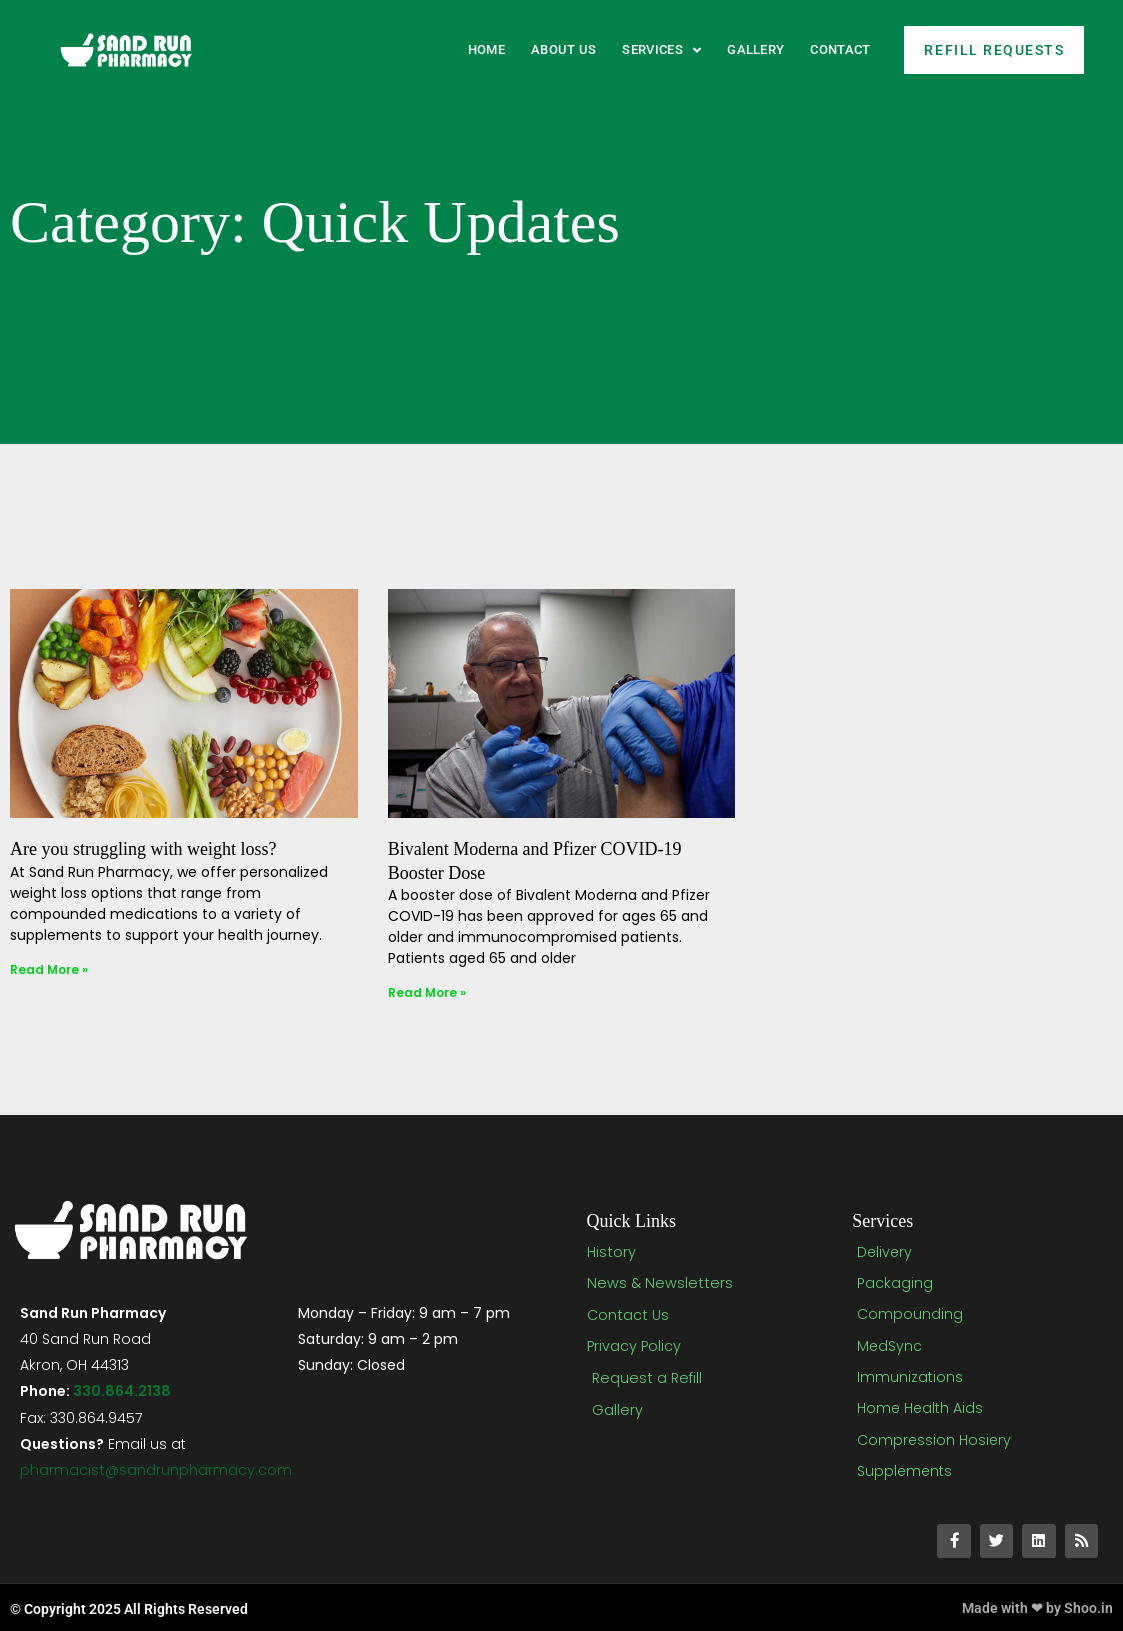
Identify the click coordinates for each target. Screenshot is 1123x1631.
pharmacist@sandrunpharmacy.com (155, 1469)
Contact (840, 49)
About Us (563, 49)
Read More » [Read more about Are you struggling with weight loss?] (49, 969)
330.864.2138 (121, 1391)
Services (661, 50)
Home (486, 49)
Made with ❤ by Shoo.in (1037, 1606)
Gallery (755, 49)
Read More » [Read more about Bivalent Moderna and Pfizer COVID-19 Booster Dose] (427, 992)
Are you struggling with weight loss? (143, 849)
